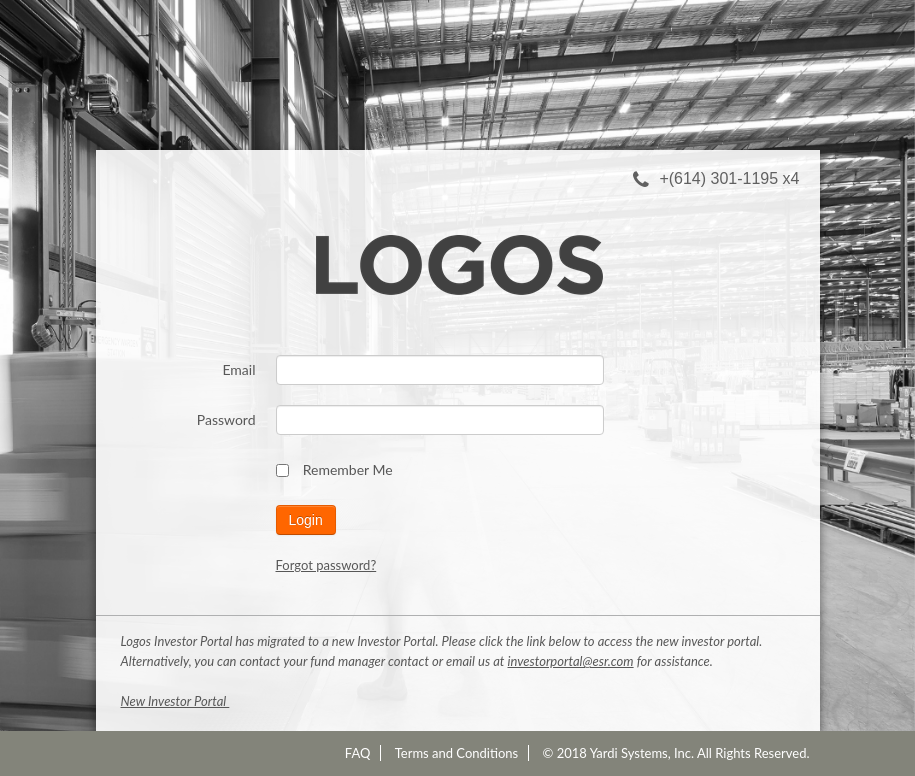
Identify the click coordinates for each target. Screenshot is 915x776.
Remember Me (334, 469)
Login (306, 520)
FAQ (358, 753)
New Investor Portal (175, 701)
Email (238, 369)
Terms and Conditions (457, 753)
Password (226, 419)
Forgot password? (326, 565)
